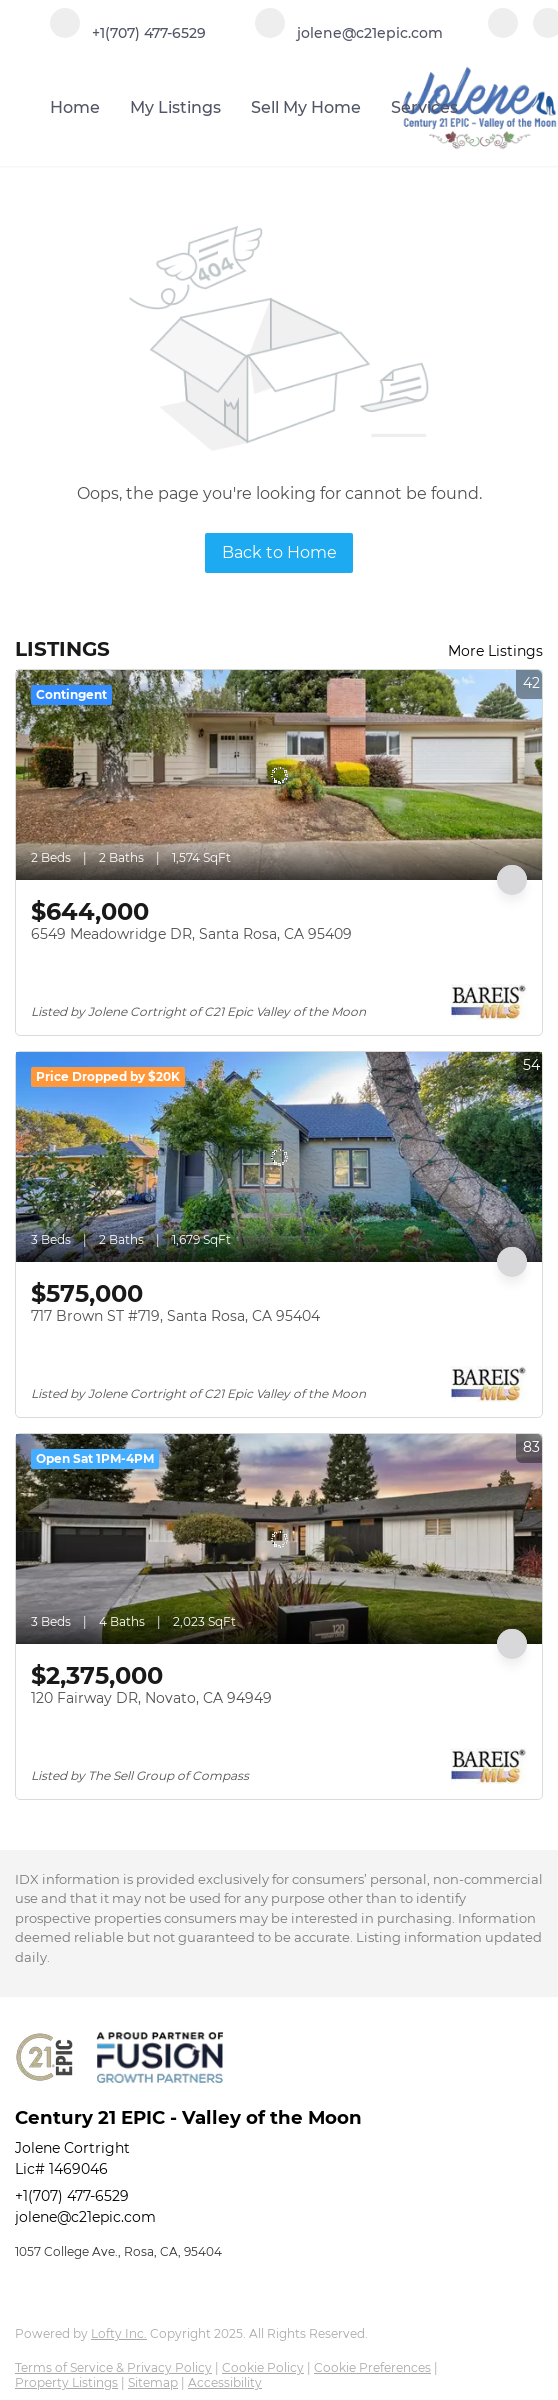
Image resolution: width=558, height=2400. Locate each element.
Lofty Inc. (119, 2333)
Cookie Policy (263, 2367)
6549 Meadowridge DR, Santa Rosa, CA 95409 (191, 934)
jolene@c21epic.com (85, 2217)
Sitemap (153, 2382)
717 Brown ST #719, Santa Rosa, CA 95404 (175, 1316)
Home (75, 107)
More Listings (495, 651)
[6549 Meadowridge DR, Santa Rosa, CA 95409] (279, 775)
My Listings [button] (175, 107)
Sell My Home (306, 107)
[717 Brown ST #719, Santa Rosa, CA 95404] (279, 1157)
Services (424, 107)
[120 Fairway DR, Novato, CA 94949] (279, 1539)
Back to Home (279, 552)
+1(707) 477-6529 (72, 2196)
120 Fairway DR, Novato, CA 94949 (151, 1698)
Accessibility (225, 2382)
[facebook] (503, 32)
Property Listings (66, 2382)
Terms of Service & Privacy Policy (113, 2367)
